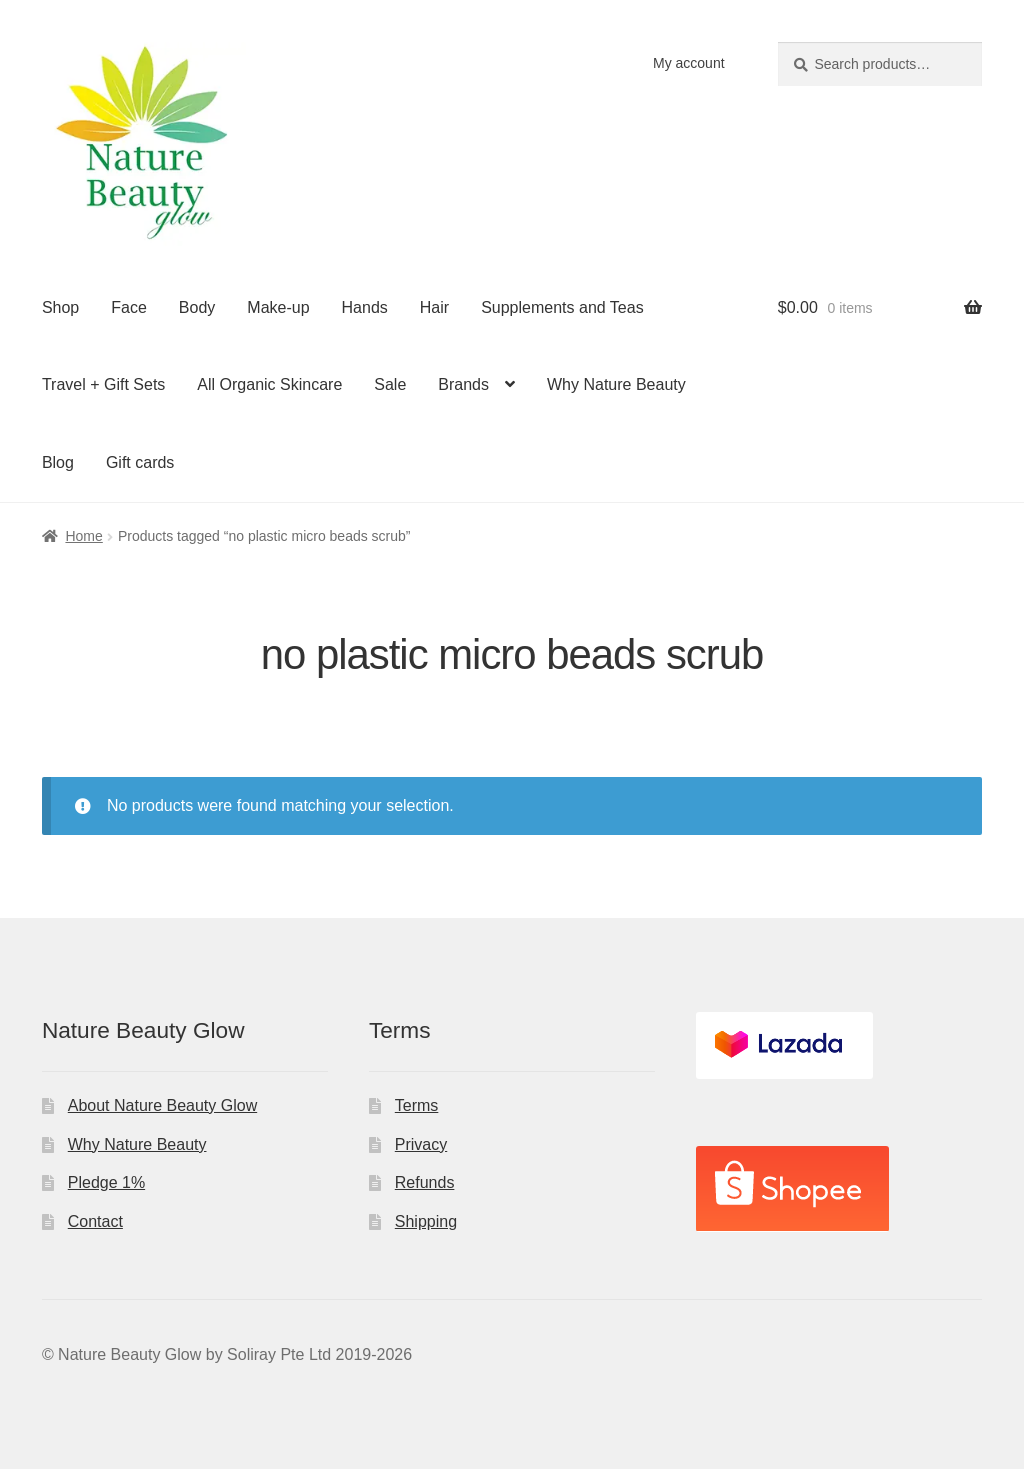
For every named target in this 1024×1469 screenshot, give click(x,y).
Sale (390, 384)
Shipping (426, 1221)
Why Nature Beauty (616, 384)
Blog (58, 462)
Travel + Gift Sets (103, 384)
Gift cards (140, 462)
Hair (434, 307)
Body (197, 307)
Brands (463, 384)
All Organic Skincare (269, 384)
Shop (60, 307)
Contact (95, 1221)
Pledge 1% (106, 1182)
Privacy (421, 1144)
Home (83, 536)
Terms (417, 1105)
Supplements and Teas (562, 307)
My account (689, 63)
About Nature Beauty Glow (162, 1105)
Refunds (425, 1182)
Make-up (278, 307)
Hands (365, 307)
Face (129, 307)
